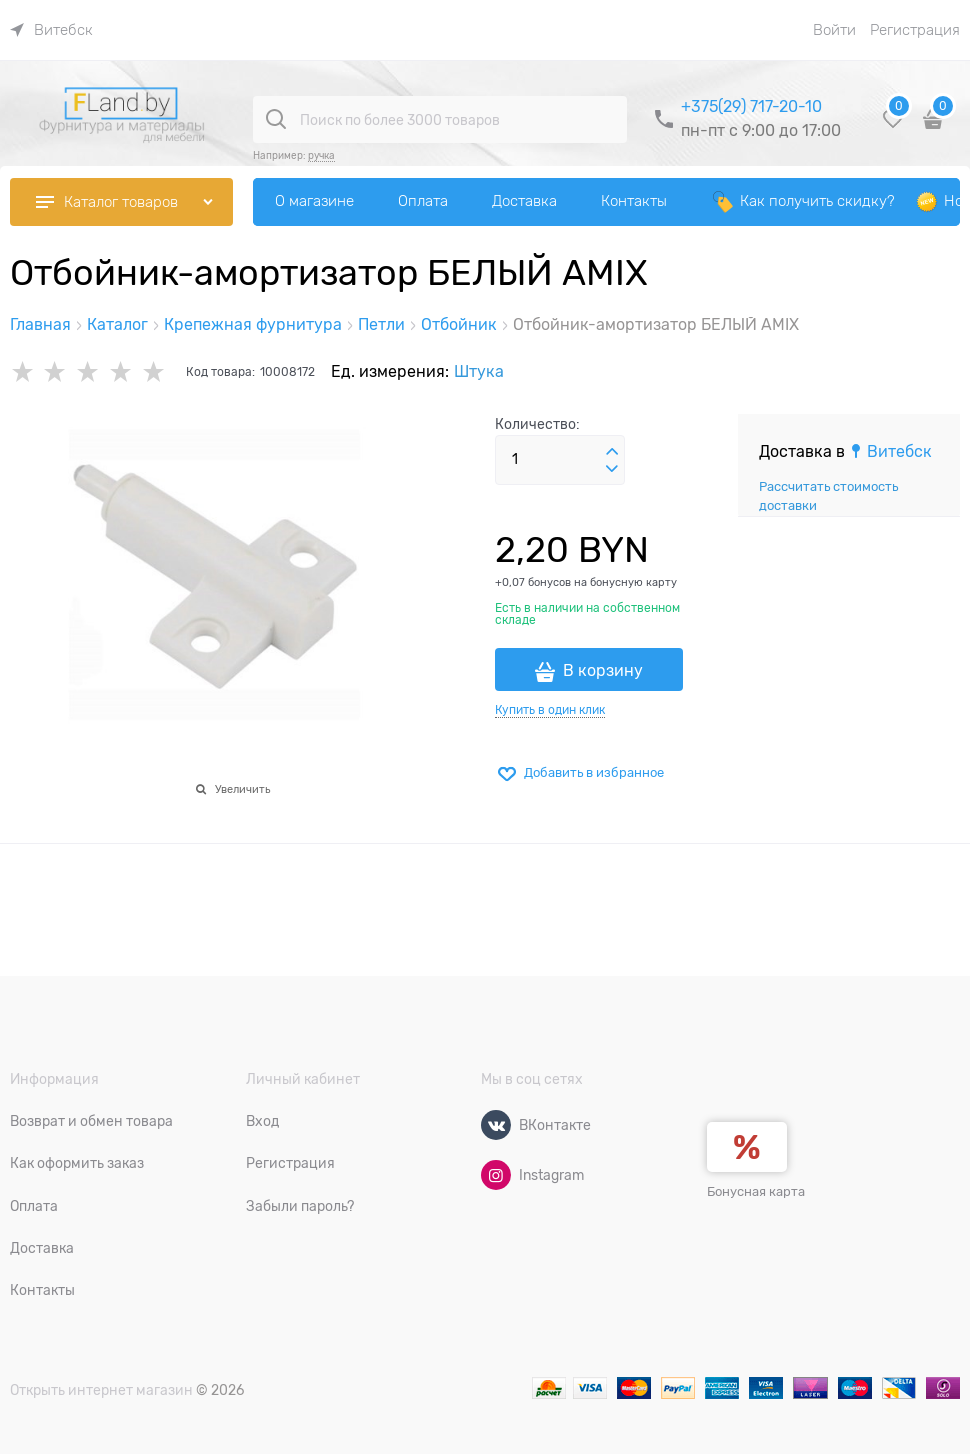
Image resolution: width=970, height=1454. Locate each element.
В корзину (603, 671)
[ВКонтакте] (496, 1125)
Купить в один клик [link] (550, 710)
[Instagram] (496, 1175)
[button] (612, 452)
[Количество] (560, 460)
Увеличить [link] (242, 789)
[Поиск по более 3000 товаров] (276, 119)
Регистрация (915, 30)
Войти (834, 30)
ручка (321, 155)
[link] (51, 30)
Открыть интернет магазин (101, 1390)
